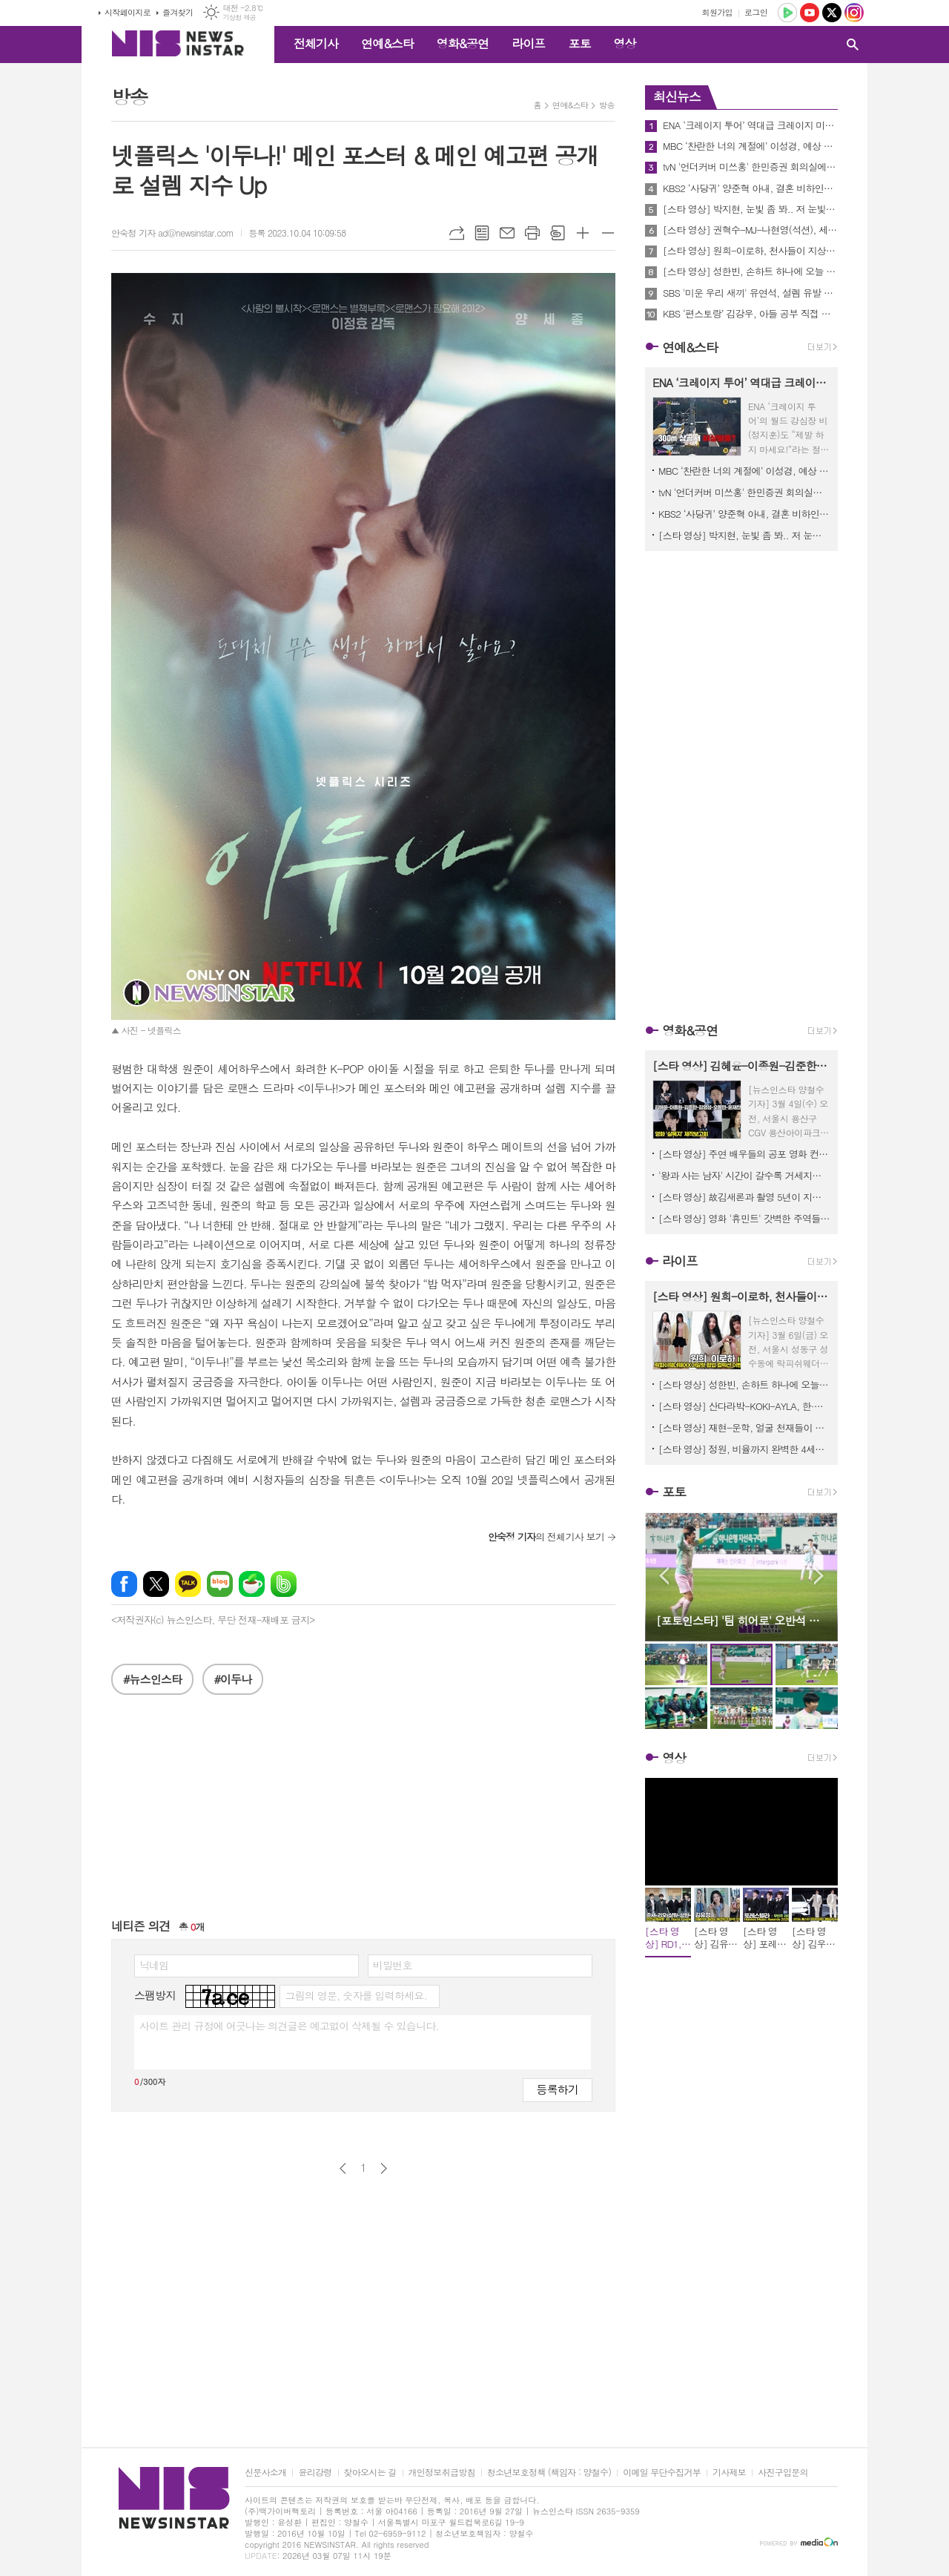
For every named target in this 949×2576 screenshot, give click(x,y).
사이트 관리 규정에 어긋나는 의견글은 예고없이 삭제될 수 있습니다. (289, 2025)
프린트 (532, 232)
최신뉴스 (677, 96)
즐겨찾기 (177, 12)
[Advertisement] (363, 1813)
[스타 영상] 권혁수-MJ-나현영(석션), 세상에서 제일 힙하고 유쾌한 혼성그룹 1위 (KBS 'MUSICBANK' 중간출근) (750, 230)
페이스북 (124, 1584)
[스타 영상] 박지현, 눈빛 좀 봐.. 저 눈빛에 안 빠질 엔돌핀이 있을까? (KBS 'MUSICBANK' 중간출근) (750, 209)
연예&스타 (387, 43)
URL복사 (456, 232)
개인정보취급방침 (442, 2472)
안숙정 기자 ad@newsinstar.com (172, 232)
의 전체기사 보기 (546, 1536)
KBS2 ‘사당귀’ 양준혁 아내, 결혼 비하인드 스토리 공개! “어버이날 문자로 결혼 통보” (750, 188)
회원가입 (717, 12)
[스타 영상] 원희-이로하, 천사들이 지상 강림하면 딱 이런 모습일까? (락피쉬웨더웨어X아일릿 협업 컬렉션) (750, 250)
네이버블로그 (220, 1584)
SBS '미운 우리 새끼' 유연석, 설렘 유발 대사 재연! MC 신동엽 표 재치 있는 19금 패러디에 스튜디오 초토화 (750, 293)
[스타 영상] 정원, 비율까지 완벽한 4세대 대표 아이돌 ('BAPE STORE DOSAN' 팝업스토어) (744, 1449)
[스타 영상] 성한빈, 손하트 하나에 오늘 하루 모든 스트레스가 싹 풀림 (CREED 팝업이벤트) (750, 271)
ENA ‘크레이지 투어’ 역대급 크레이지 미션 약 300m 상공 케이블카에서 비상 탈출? (750, 125)
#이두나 (233, 1679)
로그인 (755, 12)
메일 (507, 232)
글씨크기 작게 (608, 232)
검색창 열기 (852, 44)
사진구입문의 (783, 2472)
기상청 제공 (239, 17)
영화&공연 (463, 43)
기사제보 (729, 2472)
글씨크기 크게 (582, 232)
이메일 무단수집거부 (662, 2472)
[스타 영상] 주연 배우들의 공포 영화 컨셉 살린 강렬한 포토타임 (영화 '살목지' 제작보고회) (744, 1154)
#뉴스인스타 (152, 1679)
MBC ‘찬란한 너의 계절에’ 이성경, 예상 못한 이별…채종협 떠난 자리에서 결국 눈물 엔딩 (750, 146)
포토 (579, 43)
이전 (342, 2168)
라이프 (528, 43)
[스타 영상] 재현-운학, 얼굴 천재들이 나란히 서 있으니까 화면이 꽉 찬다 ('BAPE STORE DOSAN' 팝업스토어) (744, 1427)
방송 (607, 105)
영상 (624, 43)
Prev (664, 1576)
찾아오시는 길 (370, 2472)
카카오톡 (188, 1584)
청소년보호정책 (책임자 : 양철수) (549, 2472)
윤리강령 (314, 2472)
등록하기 (557, 2089)
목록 (481, 232)
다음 (383, 2168)
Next (819, 1576)
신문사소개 (265, 2472)
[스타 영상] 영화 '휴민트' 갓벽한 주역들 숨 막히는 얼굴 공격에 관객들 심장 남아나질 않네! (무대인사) (744, 1218)
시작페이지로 (128, 12)
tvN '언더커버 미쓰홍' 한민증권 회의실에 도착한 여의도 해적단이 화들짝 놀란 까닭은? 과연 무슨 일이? (750, 167)
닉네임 (153, 1965)
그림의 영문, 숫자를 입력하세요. (355, 1995)
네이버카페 (252, 1584)
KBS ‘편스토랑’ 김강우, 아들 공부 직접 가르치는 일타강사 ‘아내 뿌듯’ (750, 313)
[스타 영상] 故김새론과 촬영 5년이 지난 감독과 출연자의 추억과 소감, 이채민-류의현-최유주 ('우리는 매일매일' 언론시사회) (744, 1197)
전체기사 (316, 43)
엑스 (156, 1584)
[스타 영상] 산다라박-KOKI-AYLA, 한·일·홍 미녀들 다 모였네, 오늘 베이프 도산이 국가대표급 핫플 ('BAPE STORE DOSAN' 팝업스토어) (744, 1406)
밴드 (284, 1584)
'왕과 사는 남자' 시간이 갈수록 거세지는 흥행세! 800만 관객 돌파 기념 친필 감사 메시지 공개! (744, 1175)
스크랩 (557, 232)
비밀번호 (392, 1965)
